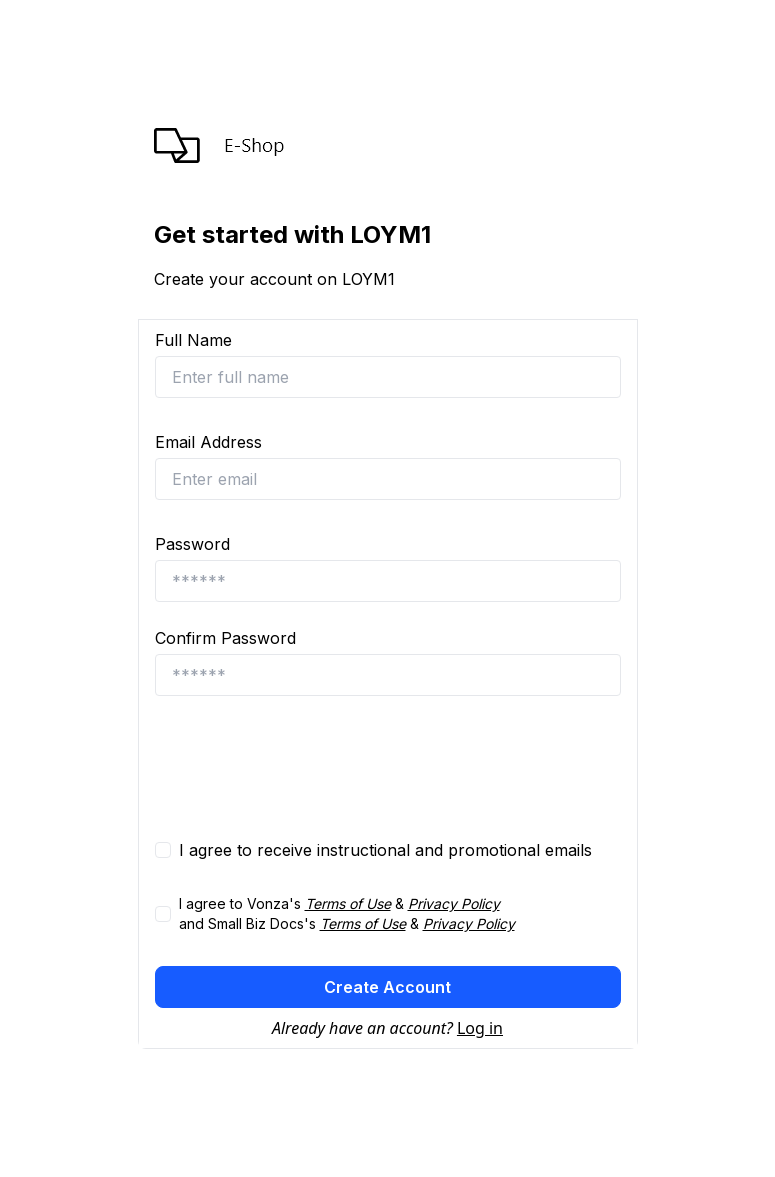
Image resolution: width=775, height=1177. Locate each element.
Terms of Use (348, 903)
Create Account (387, 987)
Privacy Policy (454, 903)
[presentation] (307, 767)
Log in (480, 1028)
